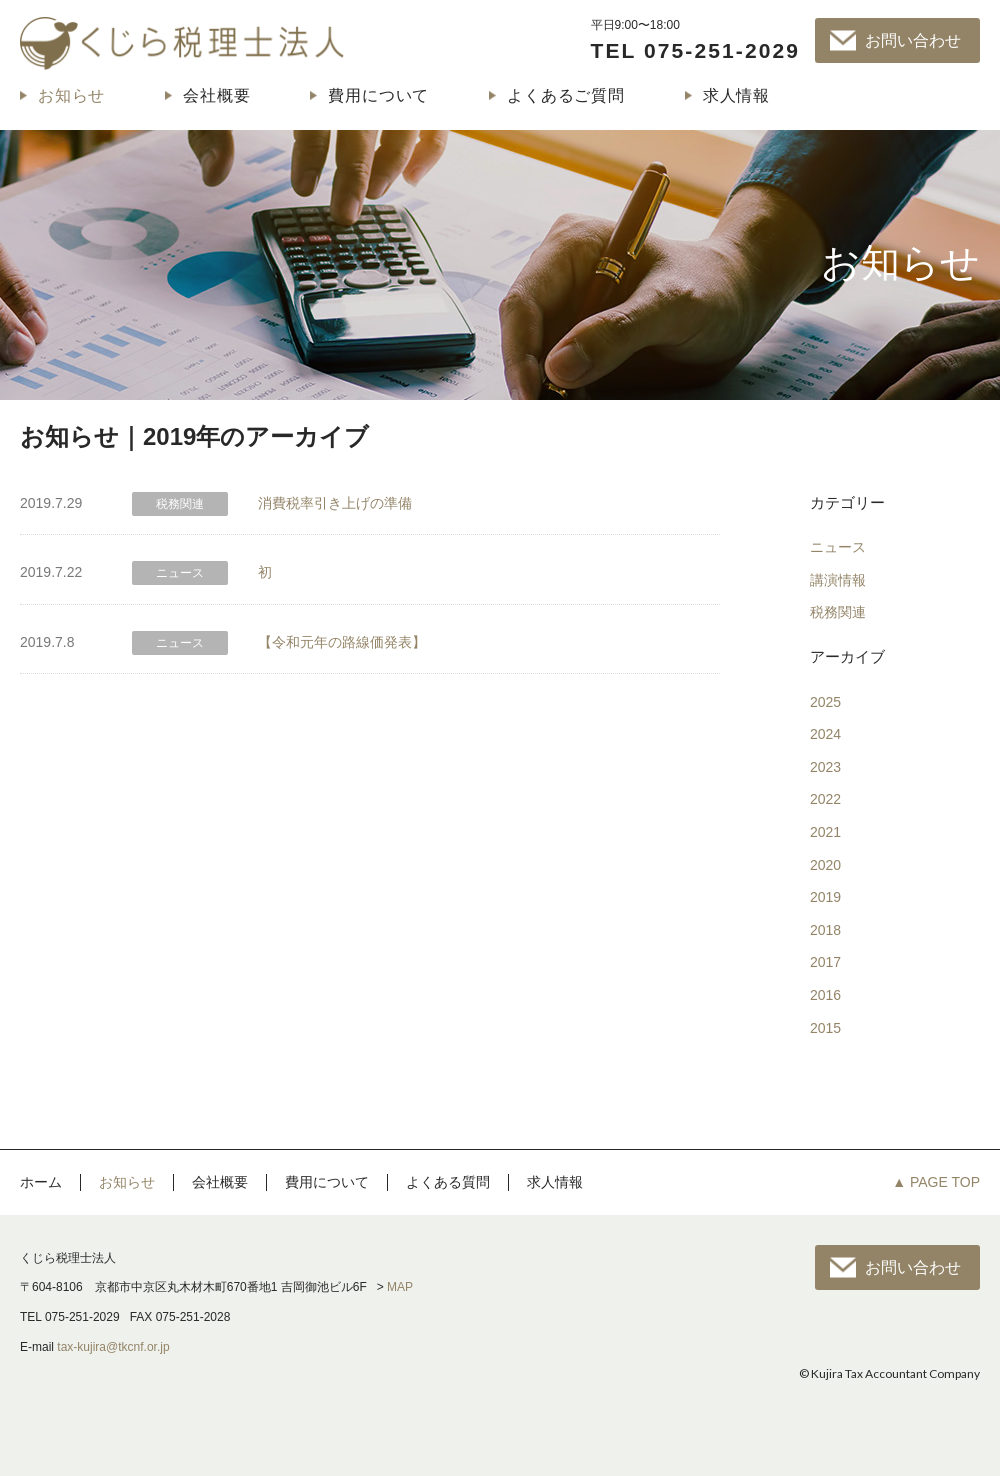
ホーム (41, 1182)
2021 (825, 832)
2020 (825, 865)
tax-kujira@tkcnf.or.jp (113, 1347)
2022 (825, 799)
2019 (825, 897)
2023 (825, 767)
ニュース (838, 547)
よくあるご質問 (566, 95)
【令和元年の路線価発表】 (342, 642)
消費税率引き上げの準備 (335, 503)
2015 (825, 1028)
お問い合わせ (913, 40)
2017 (825, 962)
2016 (825, 995)
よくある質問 (448, 1182)
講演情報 (838, 580)
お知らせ (71, 95)
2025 (825, 702)
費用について (378, 95)
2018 (825, 930)
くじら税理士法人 (182, 43)
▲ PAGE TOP (936, 1182)
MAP (400, 1287)
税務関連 (838, 612)
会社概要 (216, 95)
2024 (825, 734)
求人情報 (736, 95)
